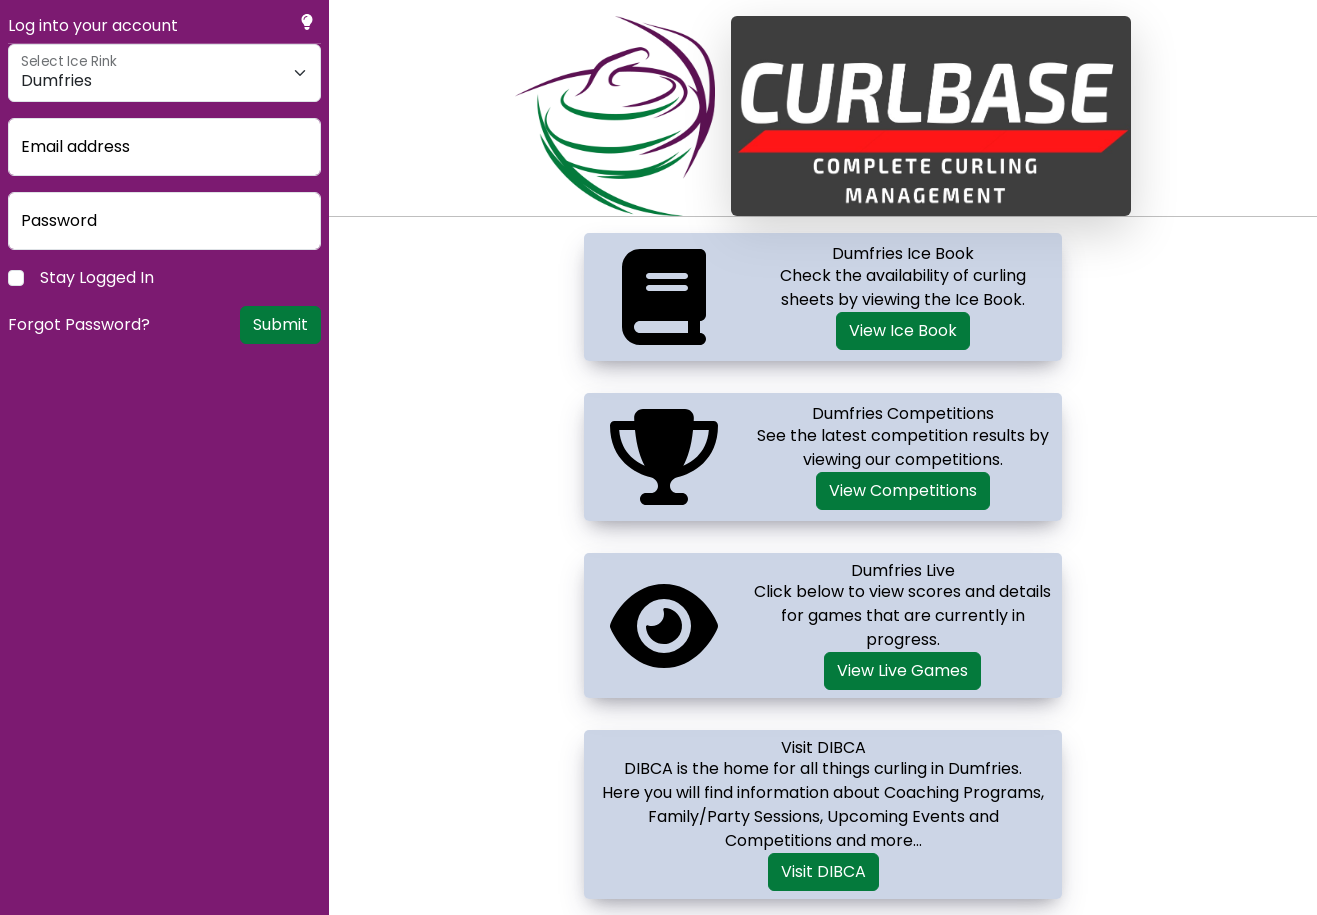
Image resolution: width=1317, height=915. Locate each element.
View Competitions (903, 490)
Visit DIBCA (823, 871)
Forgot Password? (79, 324)
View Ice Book (903, 330)
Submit (280, 324)
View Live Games (902, 670)
